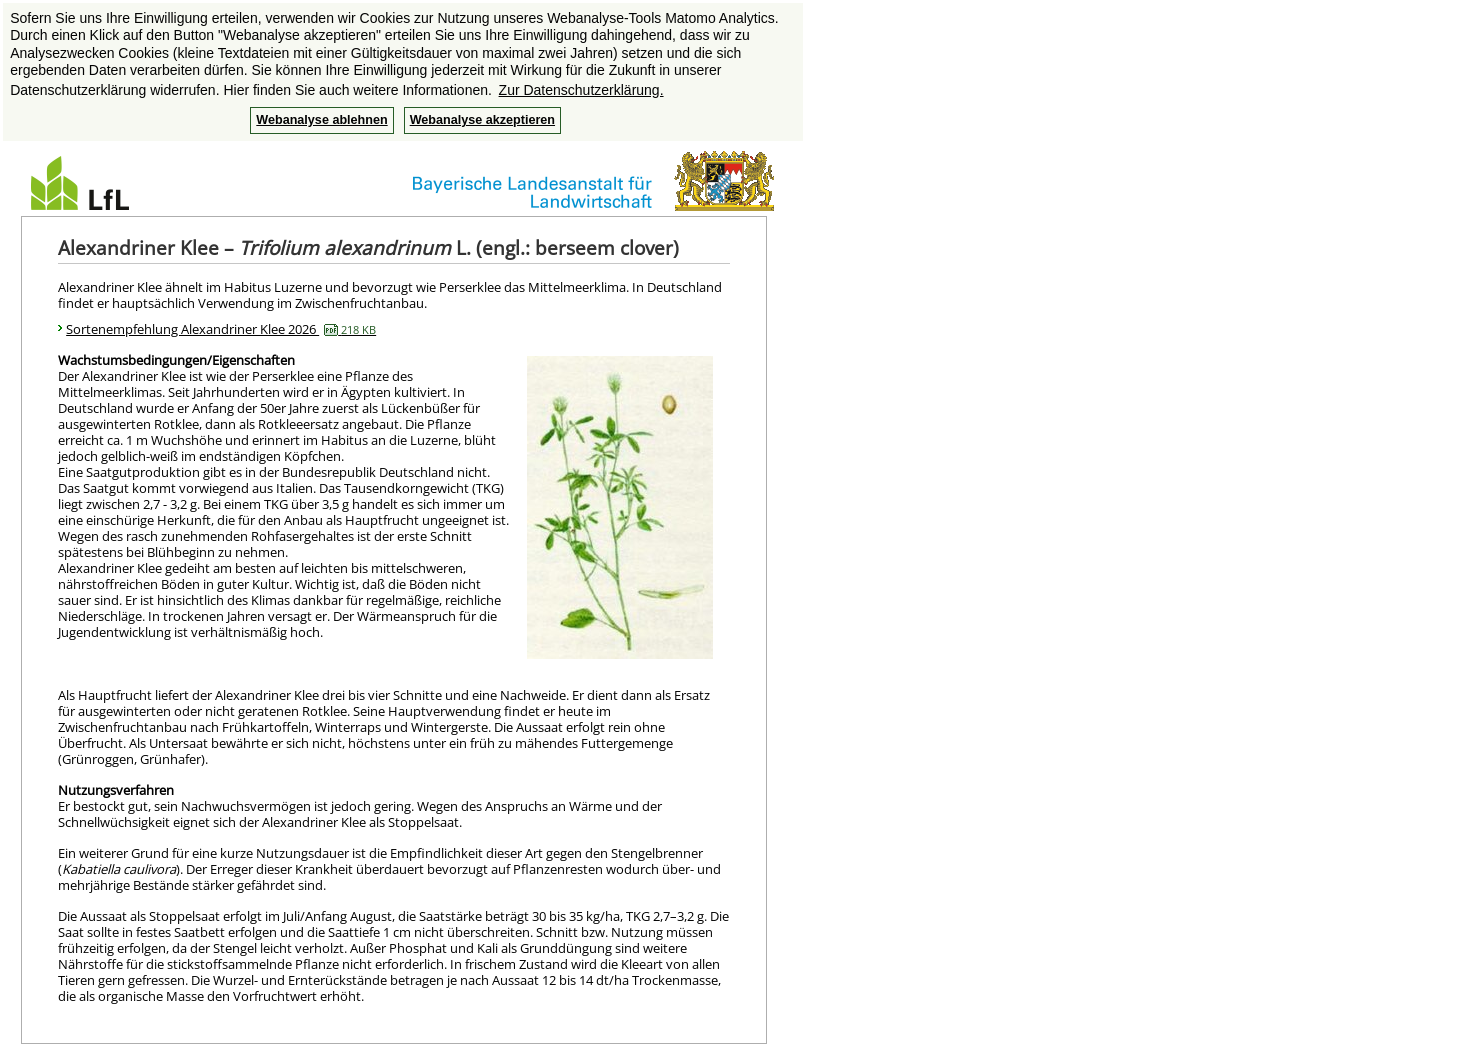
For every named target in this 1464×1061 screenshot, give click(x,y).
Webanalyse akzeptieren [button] (482, 120)
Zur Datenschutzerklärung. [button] (581, 90)
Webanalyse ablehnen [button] (321, 120)
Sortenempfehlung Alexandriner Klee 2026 (221, 329)
